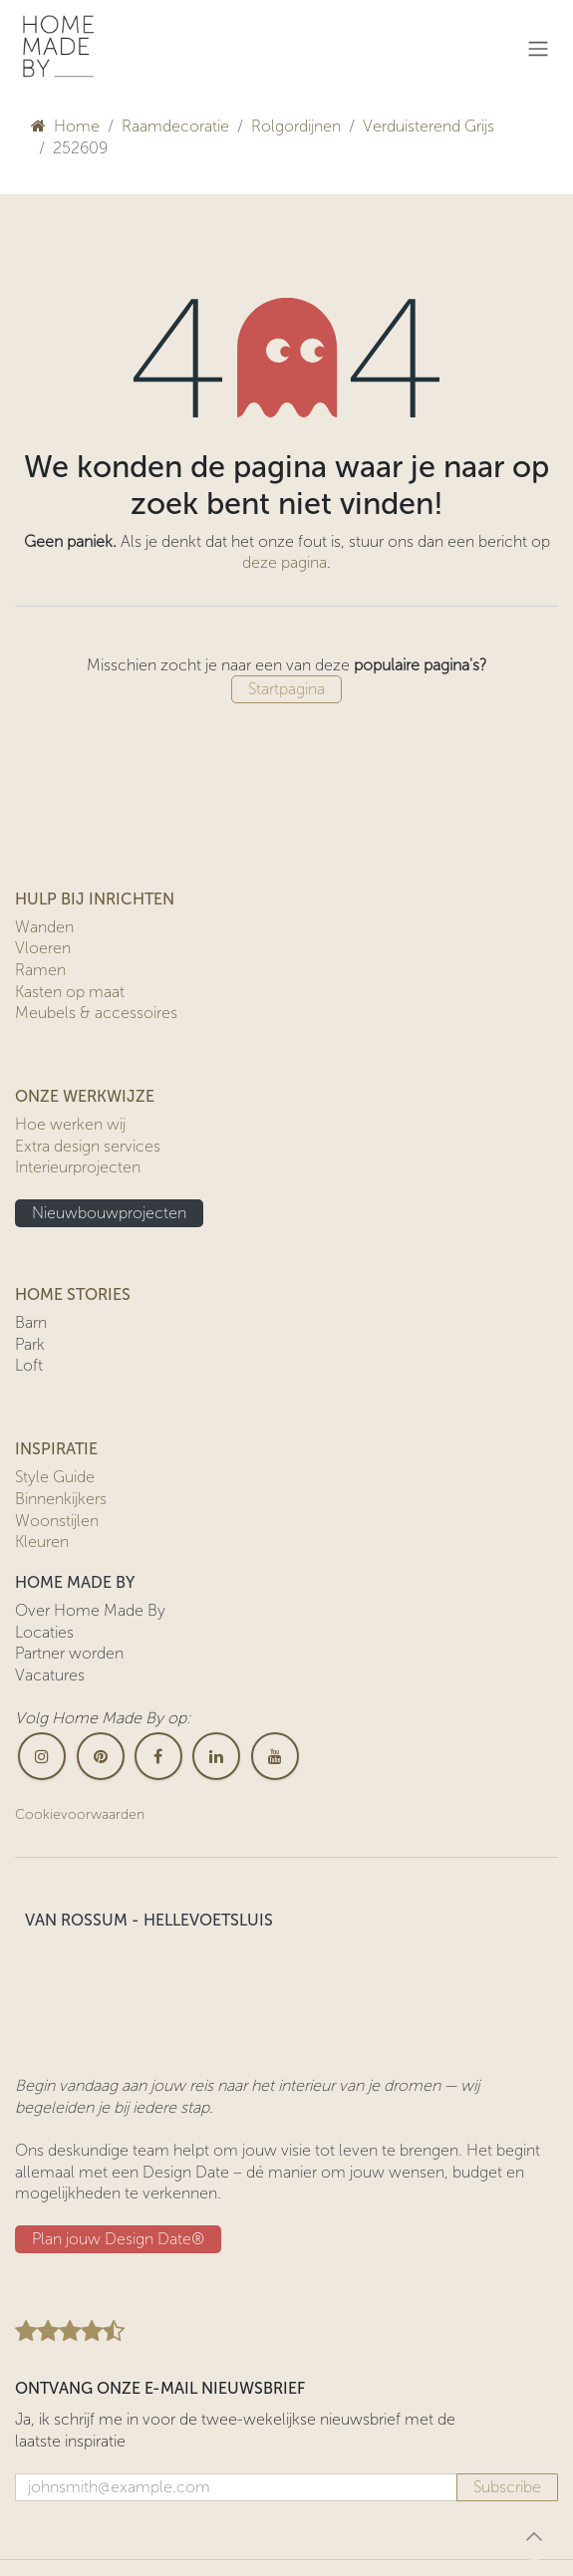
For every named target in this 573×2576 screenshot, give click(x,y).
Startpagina (286, 688)
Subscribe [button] (507, 2486)
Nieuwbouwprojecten (109, 1212)
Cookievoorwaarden (79, 1814)
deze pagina (284, 562)
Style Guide (55, 1476)
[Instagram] (42, 1756)
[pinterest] (101, 1756)
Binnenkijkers (61, 1498)
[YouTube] (275, 1756)
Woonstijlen (57, 1520)
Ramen (40, 969)
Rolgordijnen (296, 126)
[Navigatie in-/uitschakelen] (538, 48)
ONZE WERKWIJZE (84, 1096)
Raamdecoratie (175, 126)
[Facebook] (158, 1756)
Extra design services (87, 1146)
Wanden (44, 926)
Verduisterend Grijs (428, 126)
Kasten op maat (70, 991)
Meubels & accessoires (96, 1012)
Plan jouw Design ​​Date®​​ (118, 2238)
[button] (534, 2536)
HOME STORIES (73, 1294)
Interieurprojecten (78, 1167)
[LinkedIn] (216, 1756)
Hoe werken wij (70, 1124)
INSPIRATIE (56, 1448)
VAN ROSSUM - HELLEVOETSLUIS (149, 1920)
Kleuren (42, 1541)
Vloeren (43, 947)
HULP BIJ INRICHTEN (94, 899)
